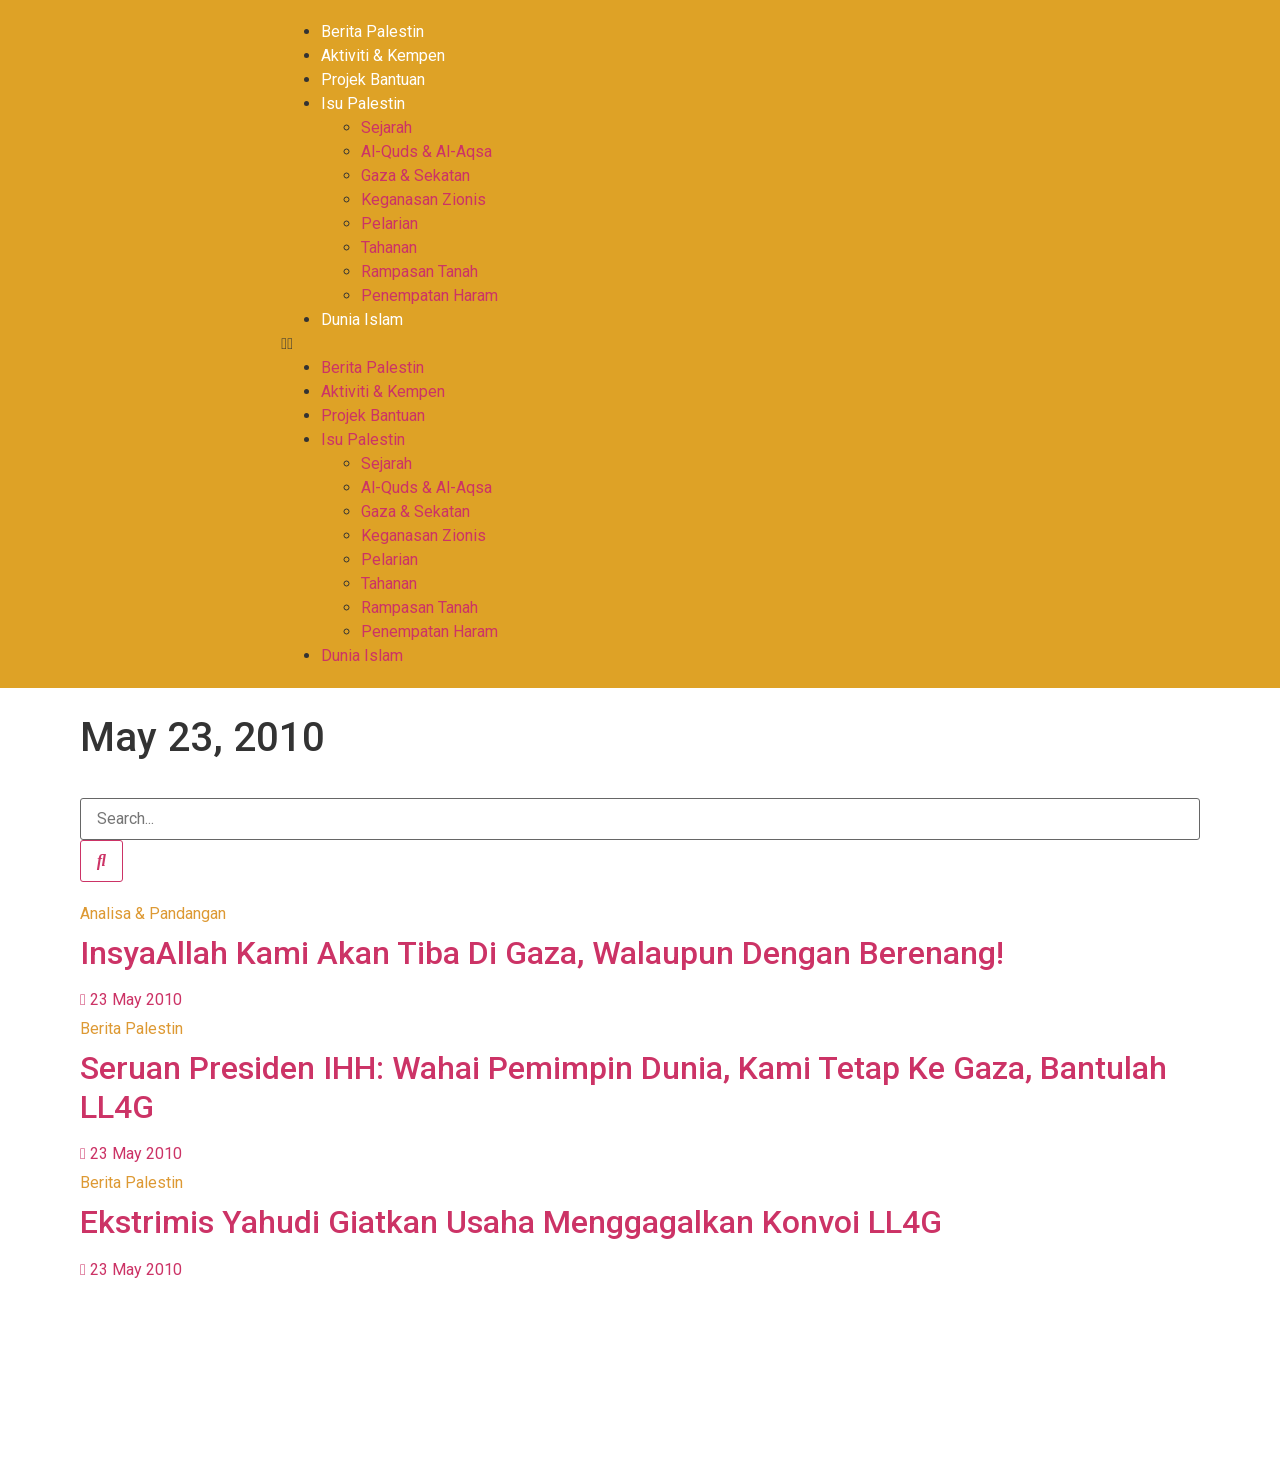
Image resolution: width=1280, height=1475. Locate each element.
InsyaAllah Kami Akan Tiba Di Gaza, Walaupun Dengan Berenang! (542, 953)
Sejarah (386, 127)
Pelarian (389, 223)
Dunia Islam (362, 319)
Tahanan (389, 247)
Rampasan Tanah (419, 271)
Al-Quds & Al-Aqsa (426, 151)
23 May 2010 (131, 999)
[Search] (101, 861)
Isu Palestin (363, 103)
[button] (625, 344)
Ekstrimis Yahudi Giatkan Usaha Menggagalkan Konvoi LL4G (511, 1222)
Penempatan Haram (429, 295)
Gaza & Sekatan (415, 175)
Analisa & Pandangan (153, 913)
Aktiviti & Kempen (383, 55)
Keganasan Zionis (423, 199)
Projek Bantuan (373, 79)
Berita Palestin (372, 31)
